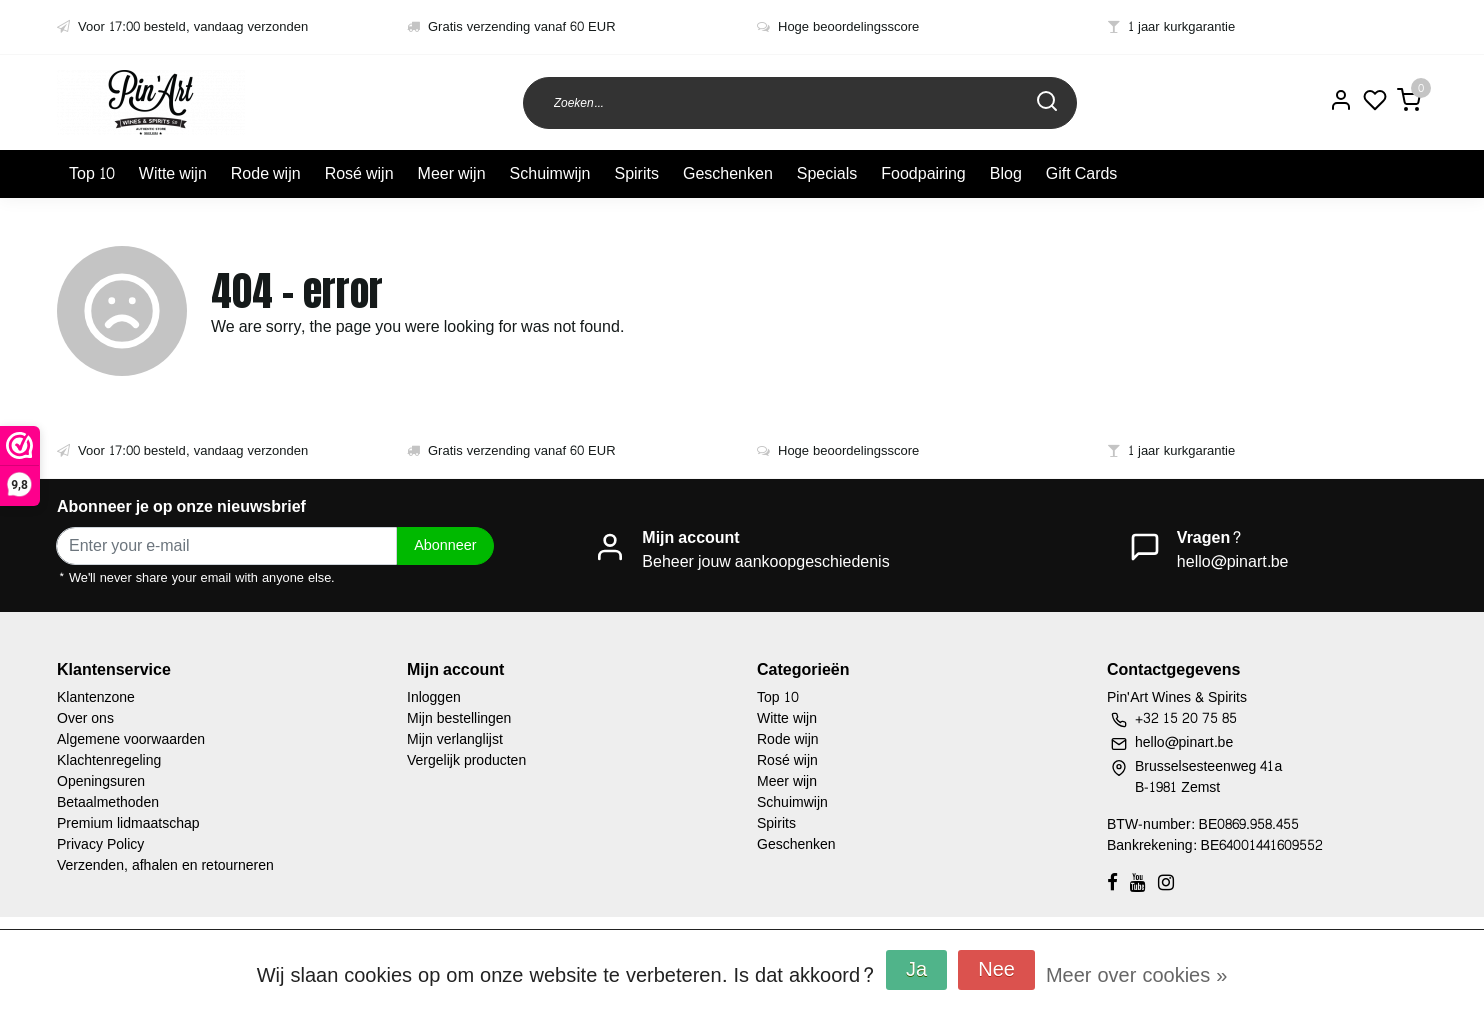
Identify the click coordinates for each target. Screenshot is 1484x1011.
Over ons (85, 718)
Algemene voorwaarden (131, 739)
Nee (996, 970)
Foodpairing (923, 173)
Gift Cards (1082, 173)
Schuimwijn (550, 173)
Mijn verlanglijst (455, 739)
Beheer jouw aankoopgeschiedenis (765, 561)
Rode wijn (266, 173)
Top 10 (92, 173)
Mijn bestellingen (459, 718)
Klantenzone (96, 697)
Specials (827, 173)
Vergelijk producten (466, 760)
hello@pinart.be (1233, 561)
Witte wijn (173, 173)
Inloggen (434, 697)
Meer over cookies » (1136, 976)
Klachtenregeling (109, 760)
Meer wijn (452, 173)
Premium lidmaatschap (128, 823)
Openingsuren (101, 781)
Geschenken (728, 173)
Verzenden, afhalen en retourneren (165, 865)
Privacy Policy (100, 844)
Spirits (636, 173)
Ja (916, 970)
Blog (1006, 173)
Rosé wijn (359, 173)
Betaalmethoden (108, 802)
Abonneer (445, 545)
